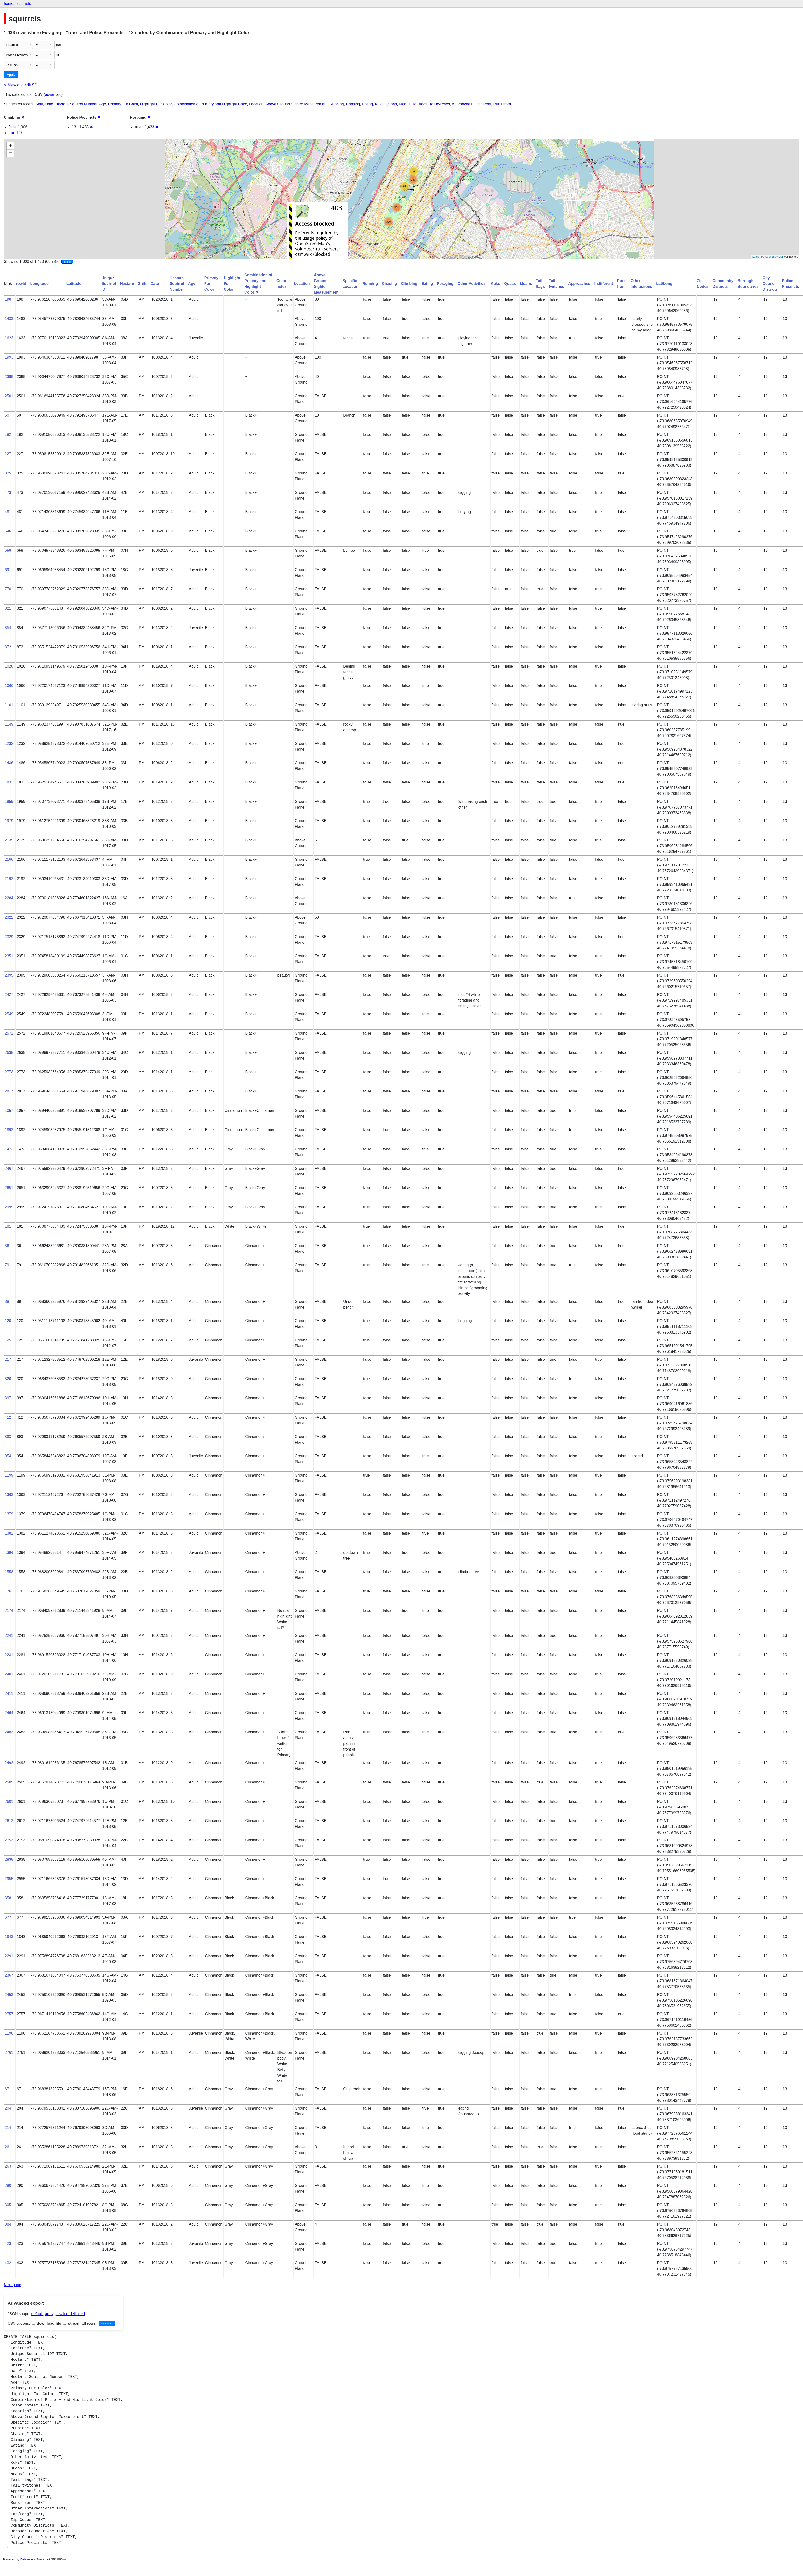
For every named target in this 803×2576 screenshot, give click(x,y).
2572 (9, 1033)
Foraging (445, 284)
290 (8, 2186)
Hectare (127, 284)
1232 (9, 744)
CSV (39, 95)
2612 (9, 1821)
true (12, 133)
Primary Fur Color (123, 104)
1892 (9, 1130)
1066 (9, 686)
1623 (9, 338)
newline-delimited (70, 2314)
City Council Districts (770, 283)
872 (8, 647)
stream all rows (79, 2323)
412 (8, 1417)
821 (8, 608)
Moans (404, 104)
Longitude (39, 284)
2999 (9, 1207)
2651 (9, 1188)
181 (8, 1226)
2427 (9, 995)
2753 (9, 1840)
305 (8, 2205)
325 (8, 473)
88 (7, 1301)
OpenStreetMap (774, 256)
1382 (9, 1533)
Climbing (409, 284)
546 (8, 531)
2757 (9, 2014)
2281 (9, 1655)
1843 (9, 1937)
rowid (21, 284)
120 (8, 1321)
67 (7, 2089)
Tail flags (419, 104)
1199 (9, 1475)
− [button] (10, 153)
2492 (9, 1763)
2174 (9, 1610)
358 (8, 1898)
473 (8, 492)
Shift (39, 104)
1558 (9, 1572)
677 (8, 1917)
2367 (9, 1975)
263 (8, 2166)
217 (8, 1359)
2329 (9, 937)
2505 (9, 1782)
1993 (9, 357)
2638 (9, 1053)
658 (8, 550)
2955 (9, 1879)
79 (7, 1265)
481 (8, 512)
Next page (12, 2285)
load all (67, 261)
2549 (9, 1014)
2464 (9, 1713)
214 (8, 2128)
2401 (9, 1674)
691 (8, 570)
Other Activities (471, 284)
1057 (9, 1110)
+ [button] (10, 145)
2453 (9, 1995)
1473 (9, 1149)
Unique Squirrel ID (109, 283)
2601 (9, 1801)
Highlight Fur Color (156, 104)
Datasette (26, 2559)
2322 (9, 917)
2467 (9, 1168)
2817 (9, 1091)
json (29, 95)
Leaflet (756, 256)
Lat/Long (664, 284)
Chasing (353, 104)
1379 (9, 1514)
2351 (9, 956)
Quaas (391, 104)
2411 (9, 1693)
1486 (9, 763)
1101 (9, 705)
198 (8, 299)
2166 (9, 859)
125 (8, 1340)
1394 (9, 1553)
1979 (9, 821)
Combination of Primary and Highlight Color (210, 104)
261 (8, 2147)
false (13, 127)
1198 (9, 2033)
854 (8, 628)
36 (7, 1246)
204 (8, 2108)
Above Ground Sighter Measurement (296, 104)
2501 (9, 396)
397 (8, 1398)
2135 (9, 840)
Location (256, 104)
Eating (367, 104)
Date (49, 104)
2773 (9, 1072)
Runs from (502, 104)
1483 (9, 319)
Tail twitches (439, 104)
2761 (9, 2052)
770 (8, 589)
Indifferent (482, 104)
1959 (9, 801)
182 (8, 435)
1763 (9, 1591)
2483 (9, 1732)
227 (8, 454)
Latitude (73, 284)
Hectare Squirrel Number (76, 104)
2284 (9, 898)
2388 (9, 377)
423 (8, 2243)
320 (8, 1379)
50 (7, 415)
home (8, 3)
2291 (9, 1956)
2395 (9, 975)
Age (102, 104)
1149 (9, 724)
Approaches (462, 104)
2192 (9, 879)
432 (8, 2263)
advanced (53, 95)
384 (8, 2224)
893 (8, 1437)
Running (337, 104)
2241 (9, 1635)
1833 (9, 782)
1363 (9, 1495)
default (37, 2314)
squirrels (23, 3)
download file (46, 2323)
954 (8, 1456)
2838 (9, 1859)
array (49, 2314)
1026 (9, 666)
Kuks (379, 104)
